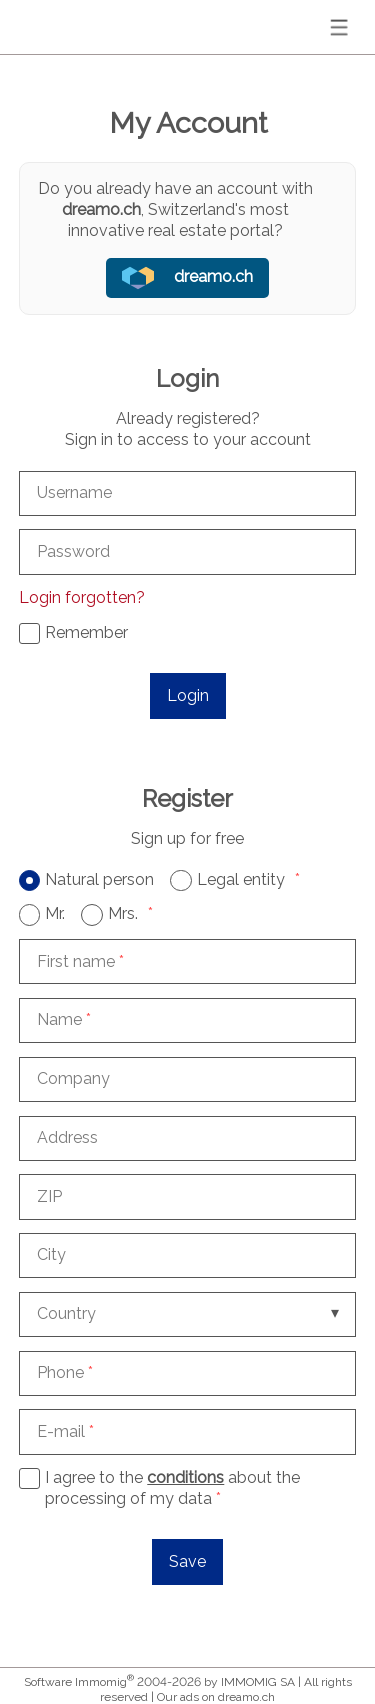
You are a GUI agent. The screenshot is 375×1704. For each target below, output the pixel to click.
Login (188, 695)
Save (187, 1561)
